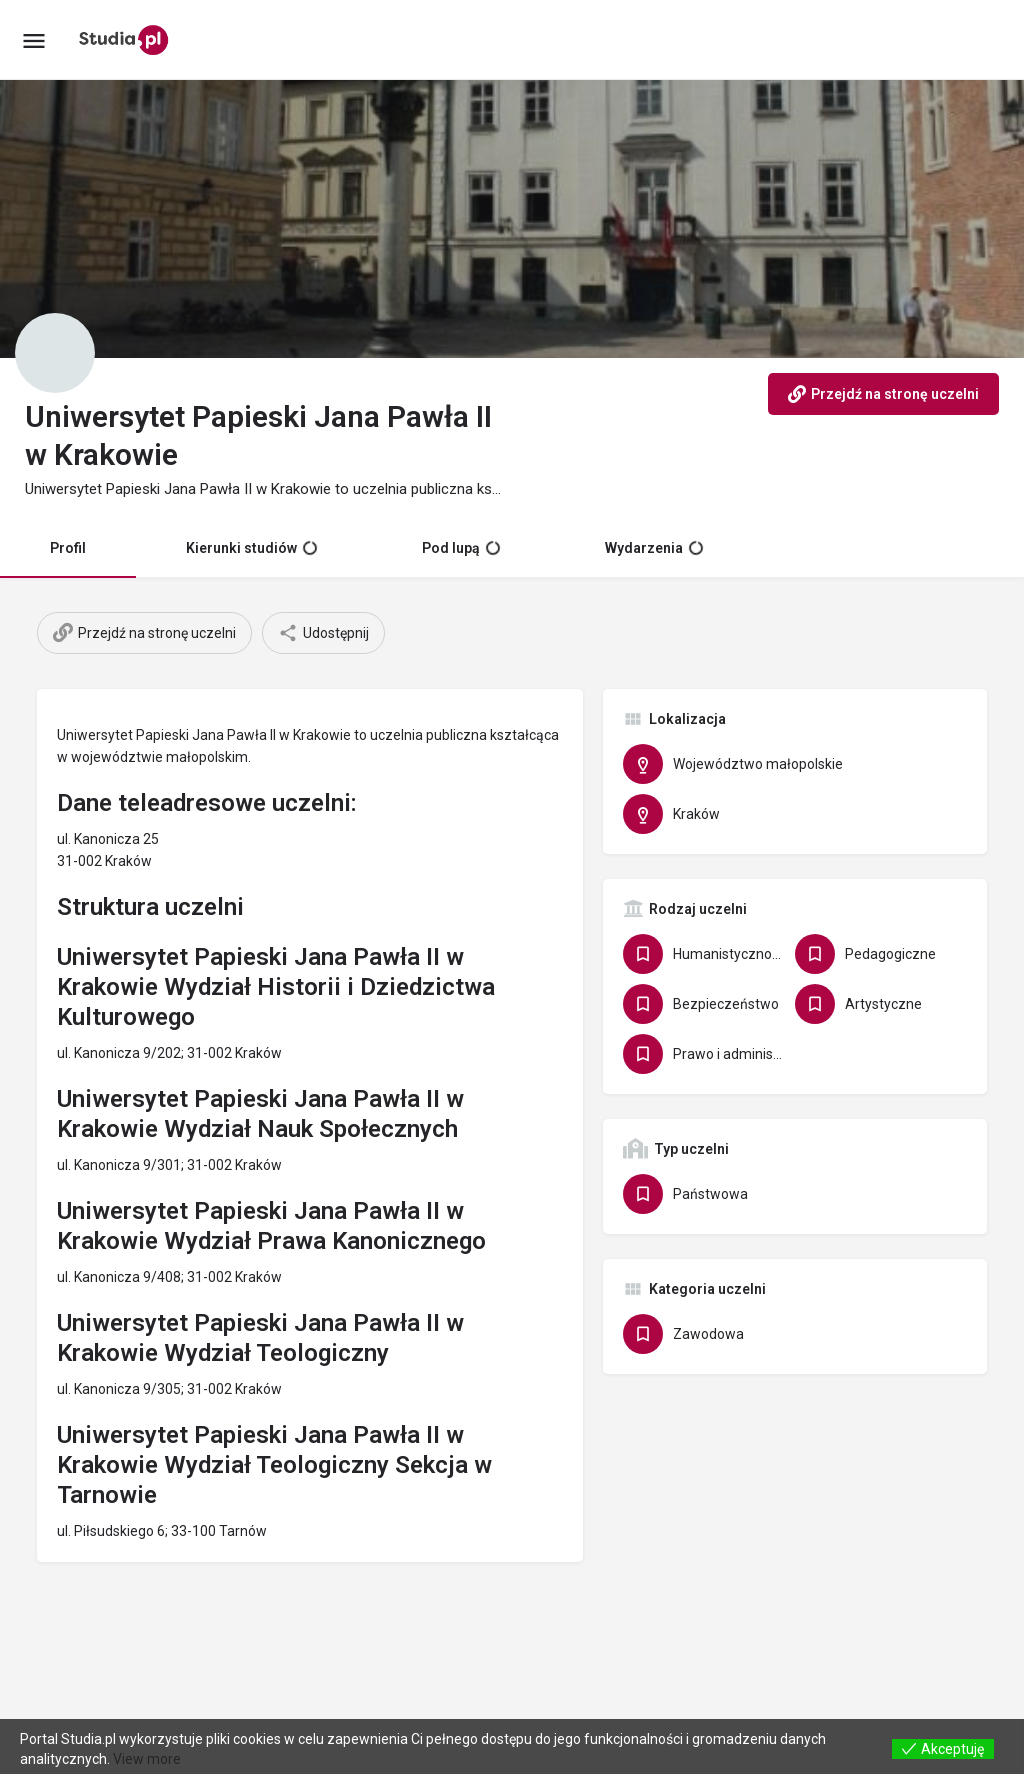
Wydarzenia (654, 548)
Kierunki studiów (251, 548)
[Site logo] (126, 40)
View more (147, 1759)
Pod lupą (461, 548)
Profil (68, 548)
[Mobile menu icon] (34, 40)
